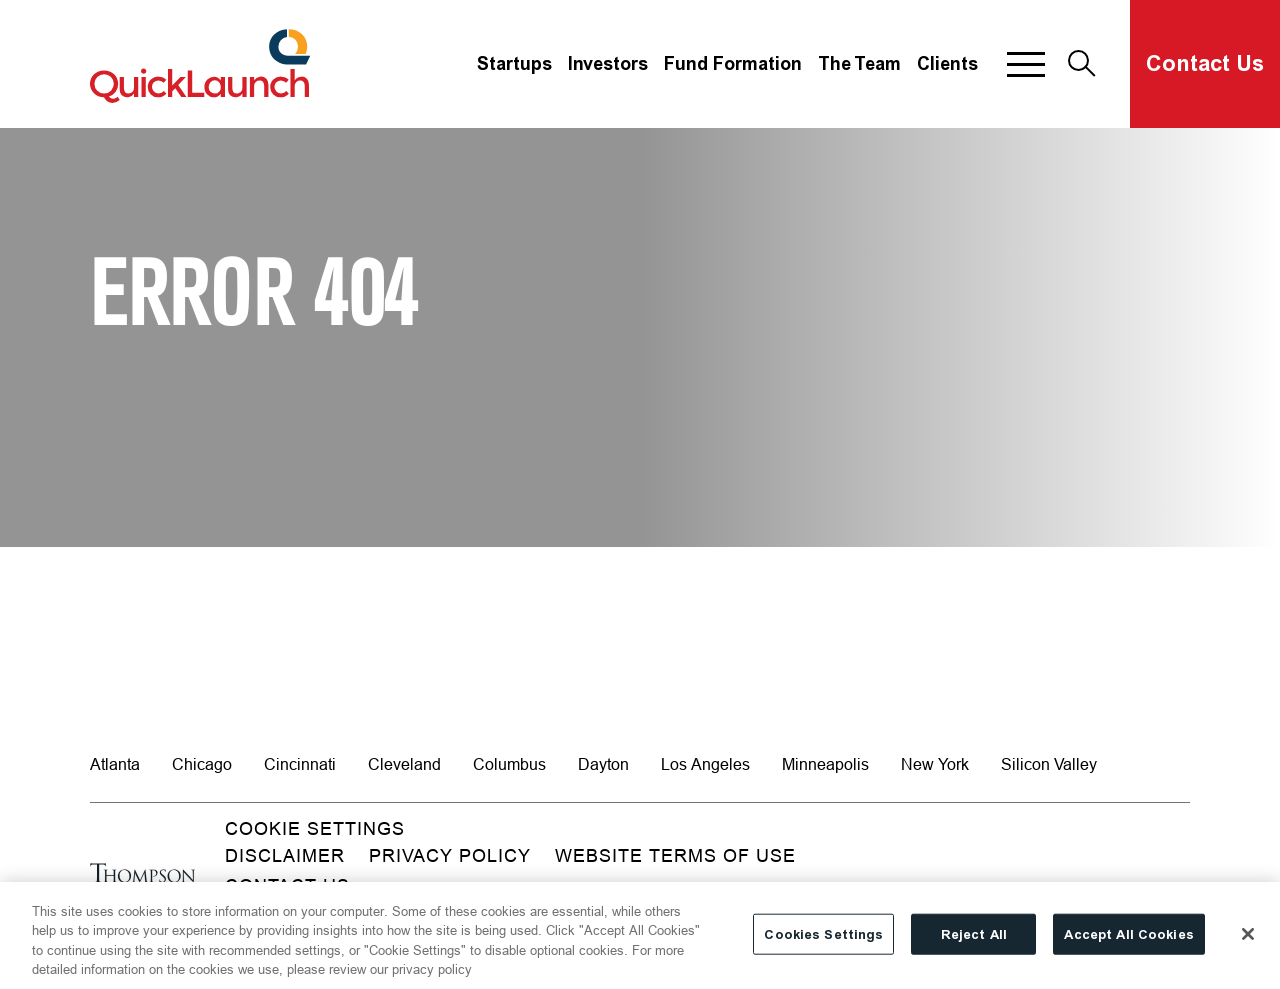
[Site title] (203, 64)
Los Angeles (705, 764)
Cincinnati (300, 764)
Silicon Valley (1049, 764)
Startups (514, 64)
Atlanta (115, 764)
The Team (859, 64)
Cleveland (404, 764)
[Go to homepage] (142, 883)
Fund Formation (733, 64)
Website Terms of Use (675, 855)
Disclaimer (285, 855)
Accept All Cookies (1128, 943)
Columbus (509, 764)
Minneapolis (825, 764)
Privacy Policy (450, 855)
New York (935, 764)
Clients (947, 64)
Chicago (202, 764)
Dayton (603, 764)
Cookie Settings (315, 828)
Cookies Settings (823, 943)
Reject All (974, 943)
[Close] (1248, 943)
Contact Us (1205, 64)
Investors (608, 64)
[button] (1026, 64)
